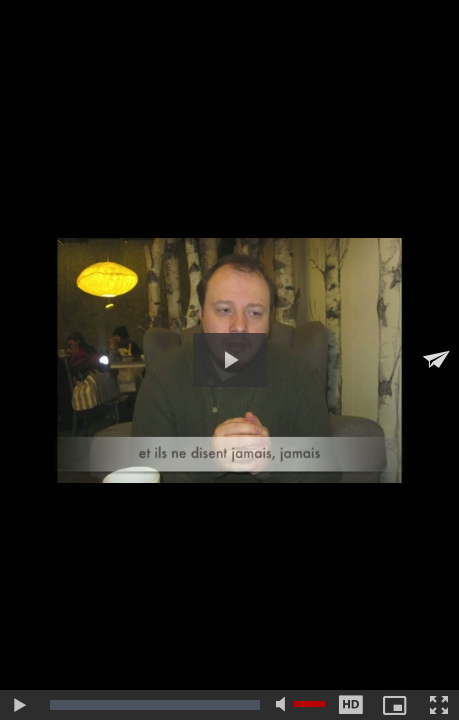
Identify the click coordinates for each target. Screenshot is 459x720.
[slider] (155, 705)
